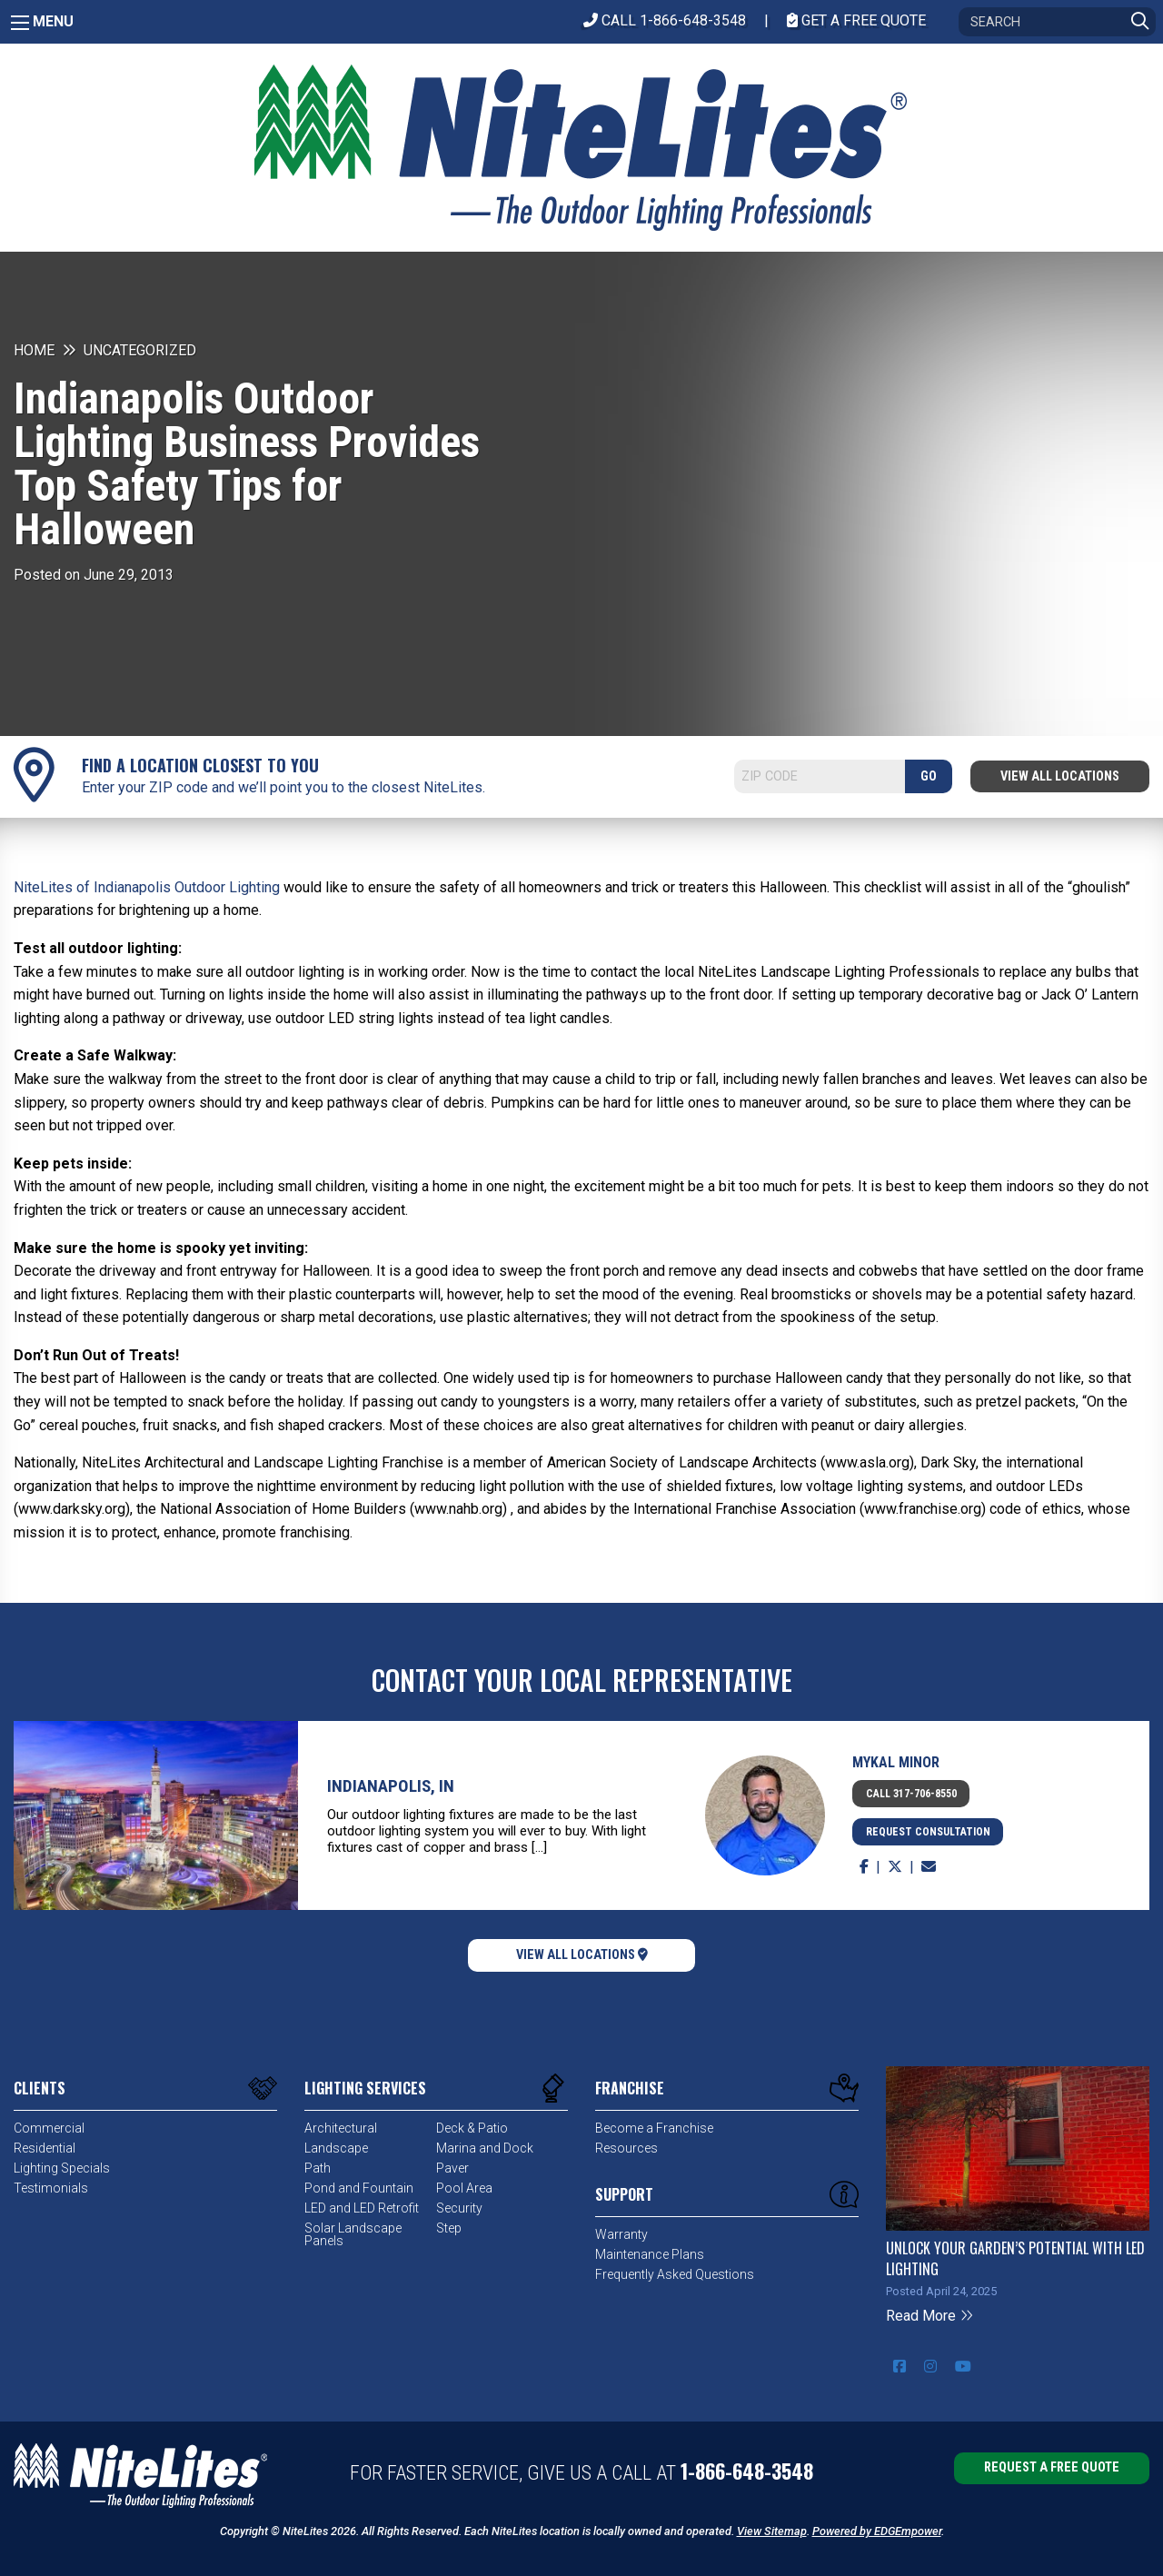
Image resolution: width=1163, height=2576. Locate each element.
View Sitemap (772, 2531)
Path (317, 2168)
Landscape (336, 2148)
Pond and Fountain (358, 2188)
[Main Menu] (20, 22)
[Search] (1057, 21)
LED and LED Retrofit (361, 2208)
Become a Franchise (654, 2128)
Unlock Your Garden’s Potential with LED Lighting (1015, 2258)
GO (928, 776)
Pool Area (464, 2188)
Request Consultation (928, 1831)
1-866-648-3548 (747, 2470)
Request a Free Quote (1051, 2467)
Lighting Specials (62, 2168)
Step (449, 2228)
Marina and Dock (484, 2148)
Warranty (621, 2234)
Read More (930, 2315)
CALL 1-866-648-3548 (664, 20)
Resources (626, 2148)
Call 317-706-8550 (911, 1793)
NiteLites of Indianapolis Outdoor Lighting (147, 887)
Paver (452, 2168)
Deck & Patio (472, 2128)
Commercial (49, 2128)
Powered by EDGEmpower (876, 2531)
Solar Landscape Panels (353, 2234)
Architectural (340, 2128)
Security (459, 2208)
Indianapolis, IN (390, 1785)
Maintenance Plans (649, 2254)
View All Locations (1059, 776)
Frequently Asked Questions (674, 2274)
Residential (44, 2148)
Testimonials (51, 2188)
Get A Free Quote (856, 20)
